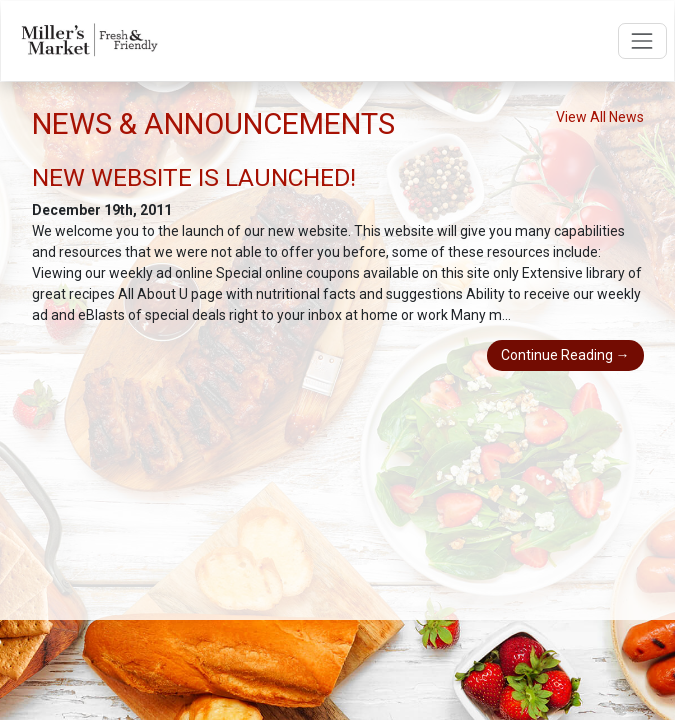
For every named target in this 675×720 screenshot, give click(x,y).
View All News (600, 117)
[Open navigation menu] (642, 40)
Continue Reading (565, 355)
